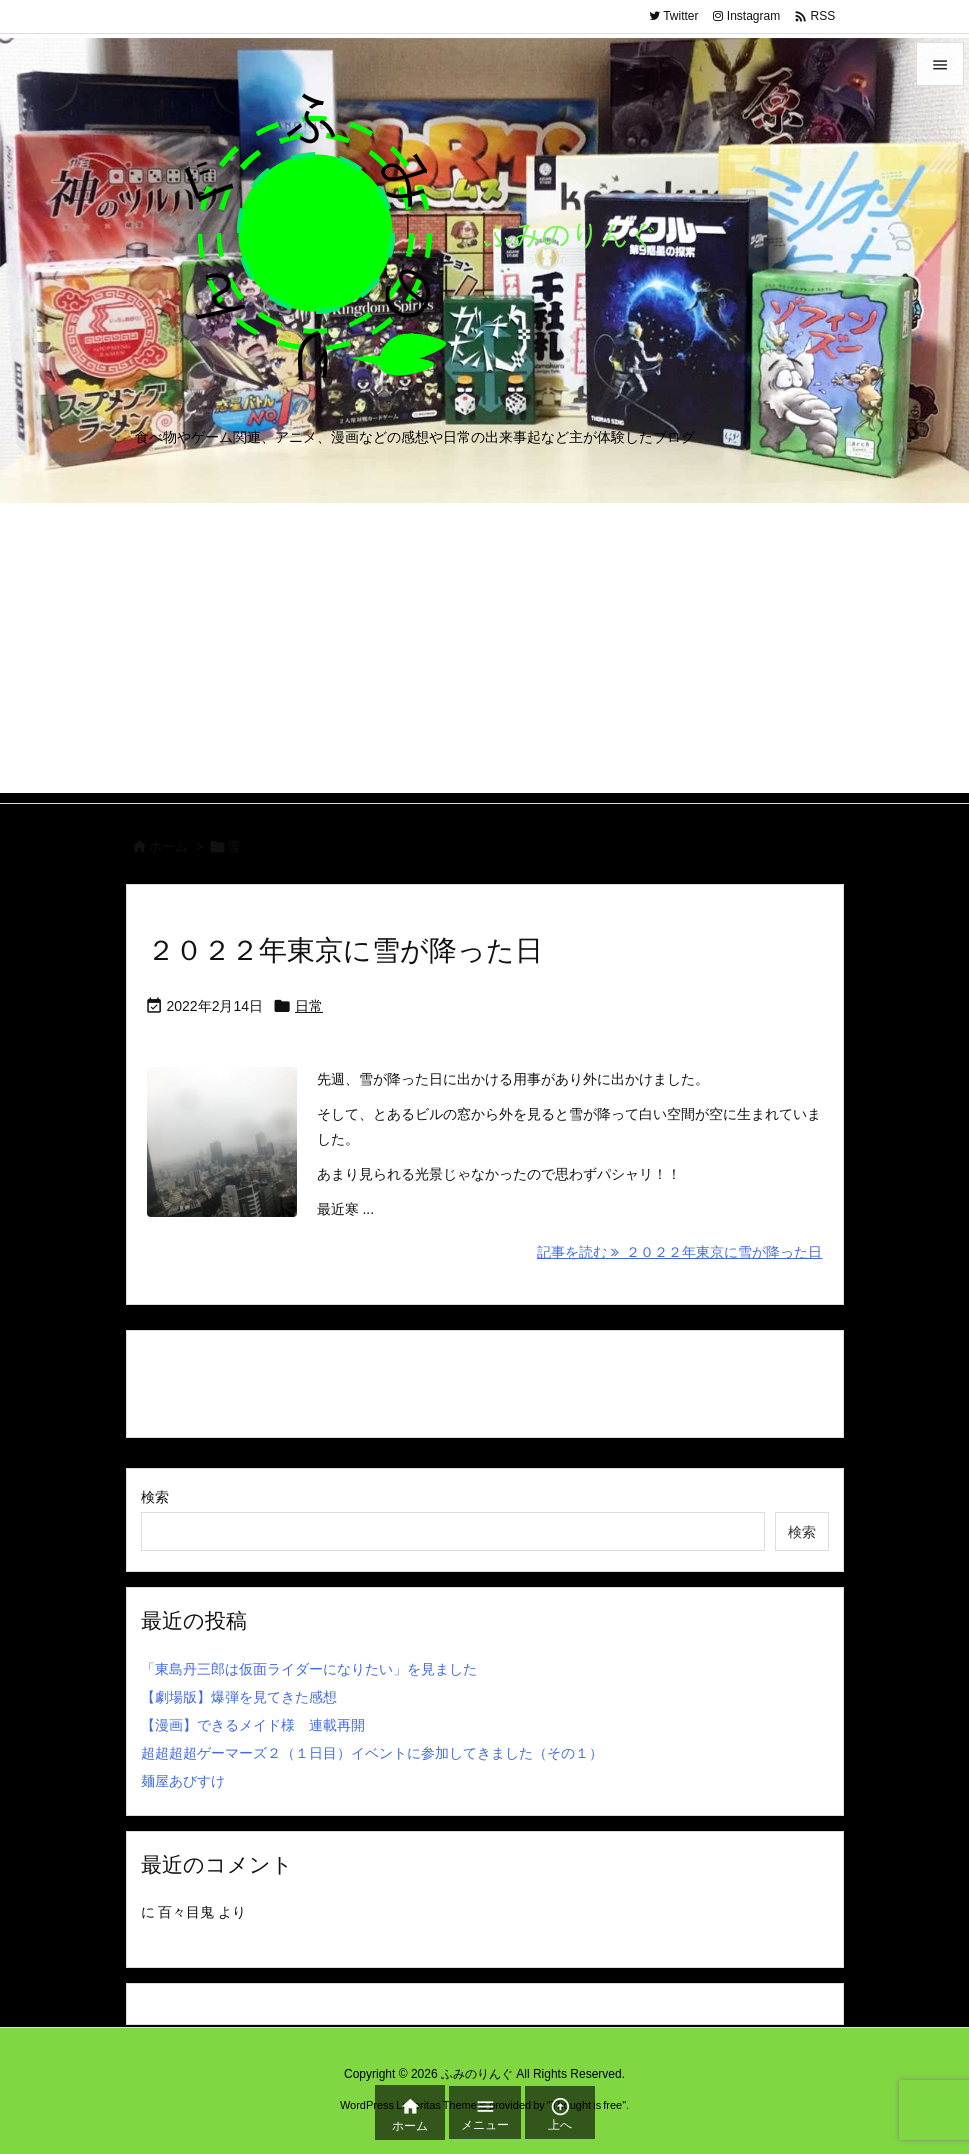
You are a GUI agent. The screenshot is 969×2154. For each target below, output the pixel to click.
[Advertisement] (484, 653)
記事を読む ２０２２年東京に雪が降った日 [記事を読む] (680, 1252)
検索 (155, 1497)
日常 (309, 1006)
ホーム (168, 846)
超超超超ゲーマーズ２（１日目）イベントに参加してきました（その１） (372, 1753)
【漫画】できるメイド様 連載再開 (253, 1725)
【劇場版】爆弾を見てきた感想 (239, 1697)
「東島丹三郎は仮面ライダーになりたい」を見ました (309, 1669)
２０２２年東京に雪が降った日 (345, 950)
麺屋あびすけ (183, 1781)
